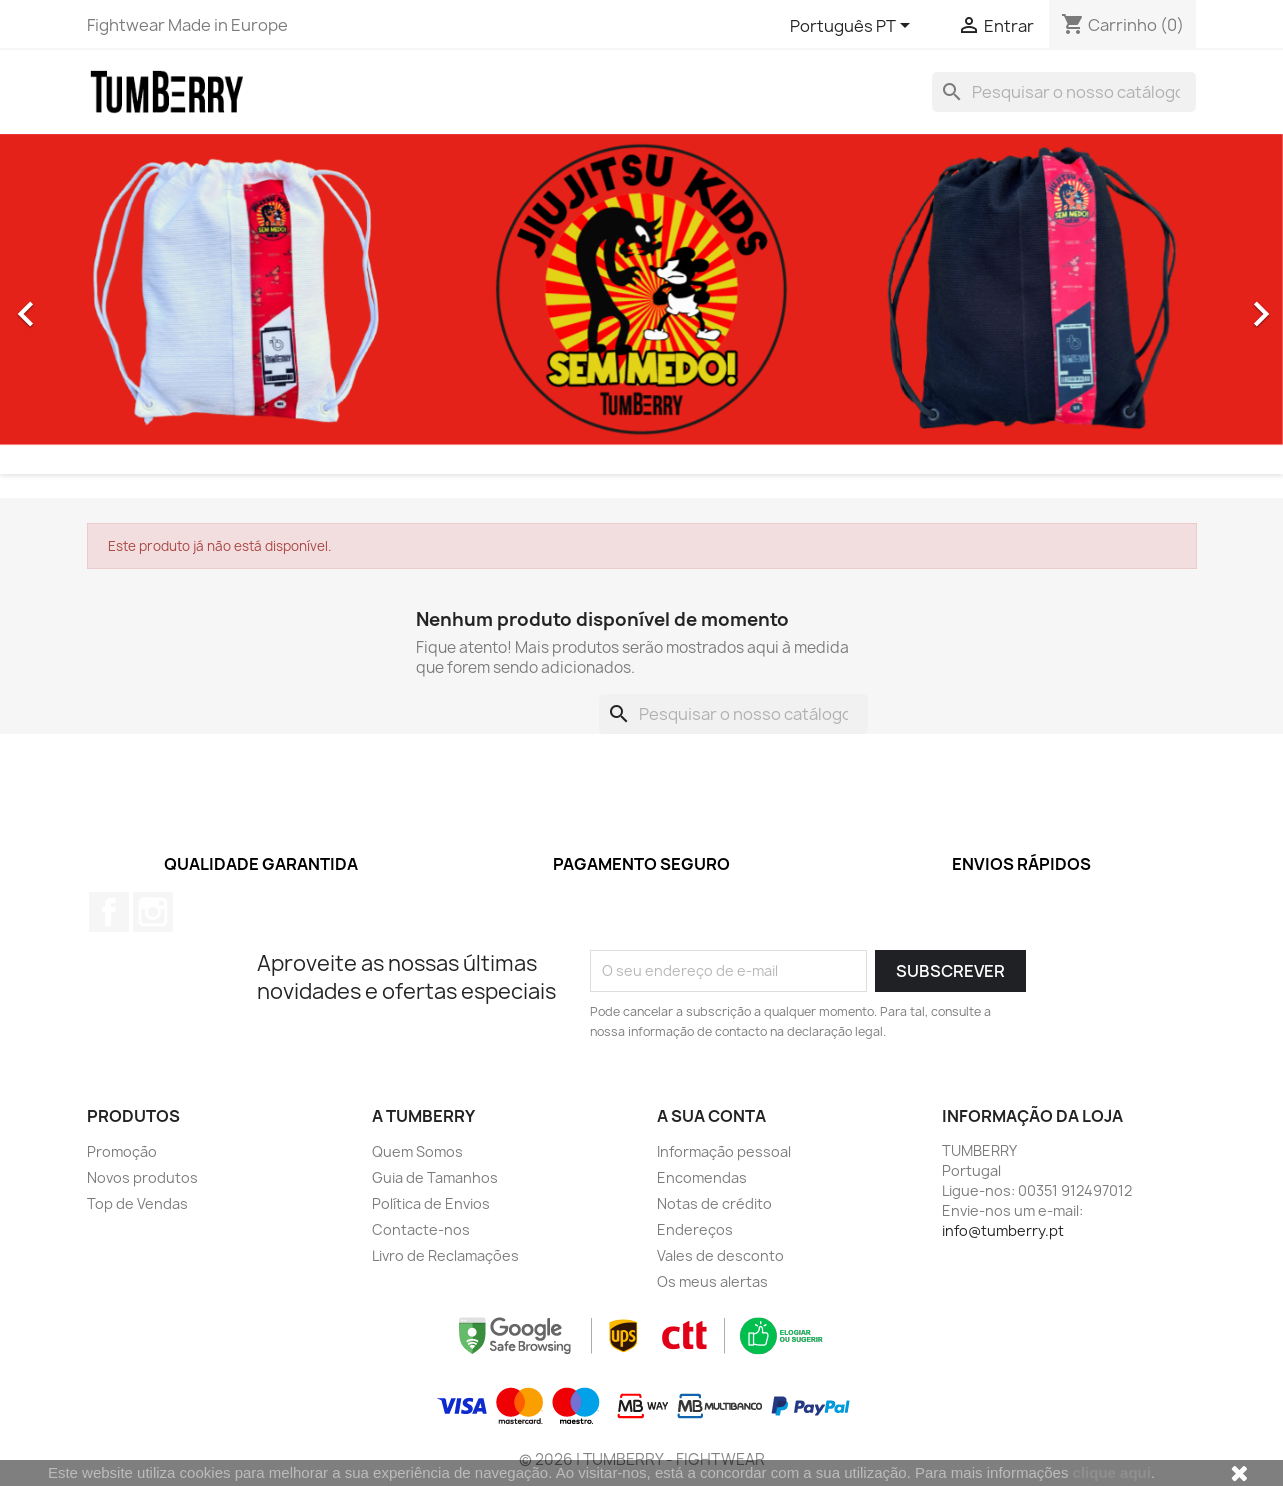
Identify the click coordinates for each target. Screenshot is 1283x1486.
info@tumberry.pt (1003, 1230)
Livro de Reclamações (445, 1255)
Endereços (695, 1229)
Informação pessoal (724, 1151)
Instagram (153, 912)
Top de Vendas (137, 1203)
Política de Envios (431, 1203)
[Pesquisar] (1064, 92)
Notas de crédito (714, 1203)
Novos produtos (142, 1177)
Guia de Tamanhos (435, 1177)
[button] (96, 304)
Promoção (122, 1151)
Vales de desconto (720, 1255)
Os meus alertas (712, 1281)
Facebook (109, 912)
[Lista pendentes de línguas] (853, 27)
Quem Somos (417, 1151)
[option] (641, 304)
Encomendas (702, 1177)
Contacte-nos (421, 1229)
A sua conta (711, 1116)
